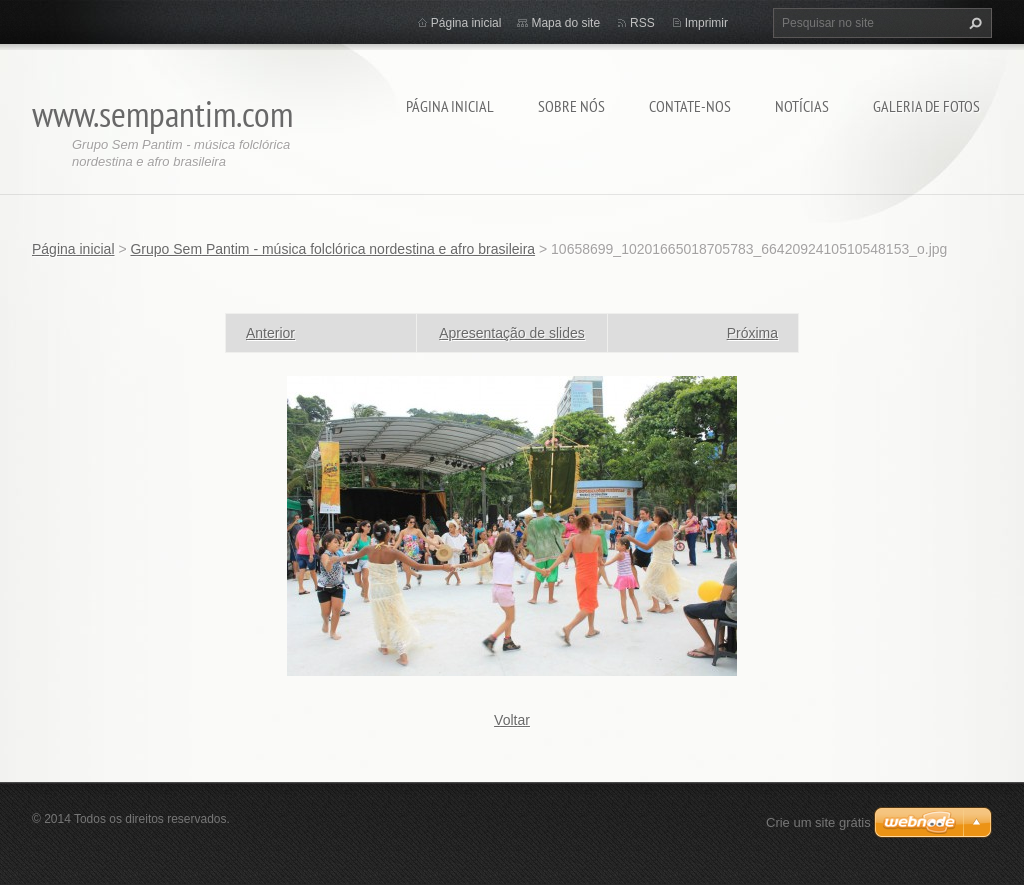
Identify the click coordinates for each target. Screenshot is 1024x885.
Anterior (270, 333)
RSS (642, 23)
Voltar (512, 720)
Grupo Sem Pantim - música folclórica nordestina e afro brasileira (332, 249)
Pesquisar (973, 23)
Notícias (802, 106)
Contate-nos (690, 106)
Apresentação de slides (512, 333)
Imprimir (706, 23)
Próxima (752, 333)
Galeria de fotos (926, 106)
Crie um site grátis (818, 822)
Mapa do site (565, 23)
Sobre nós (571, 106)
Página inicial (450, 106)
